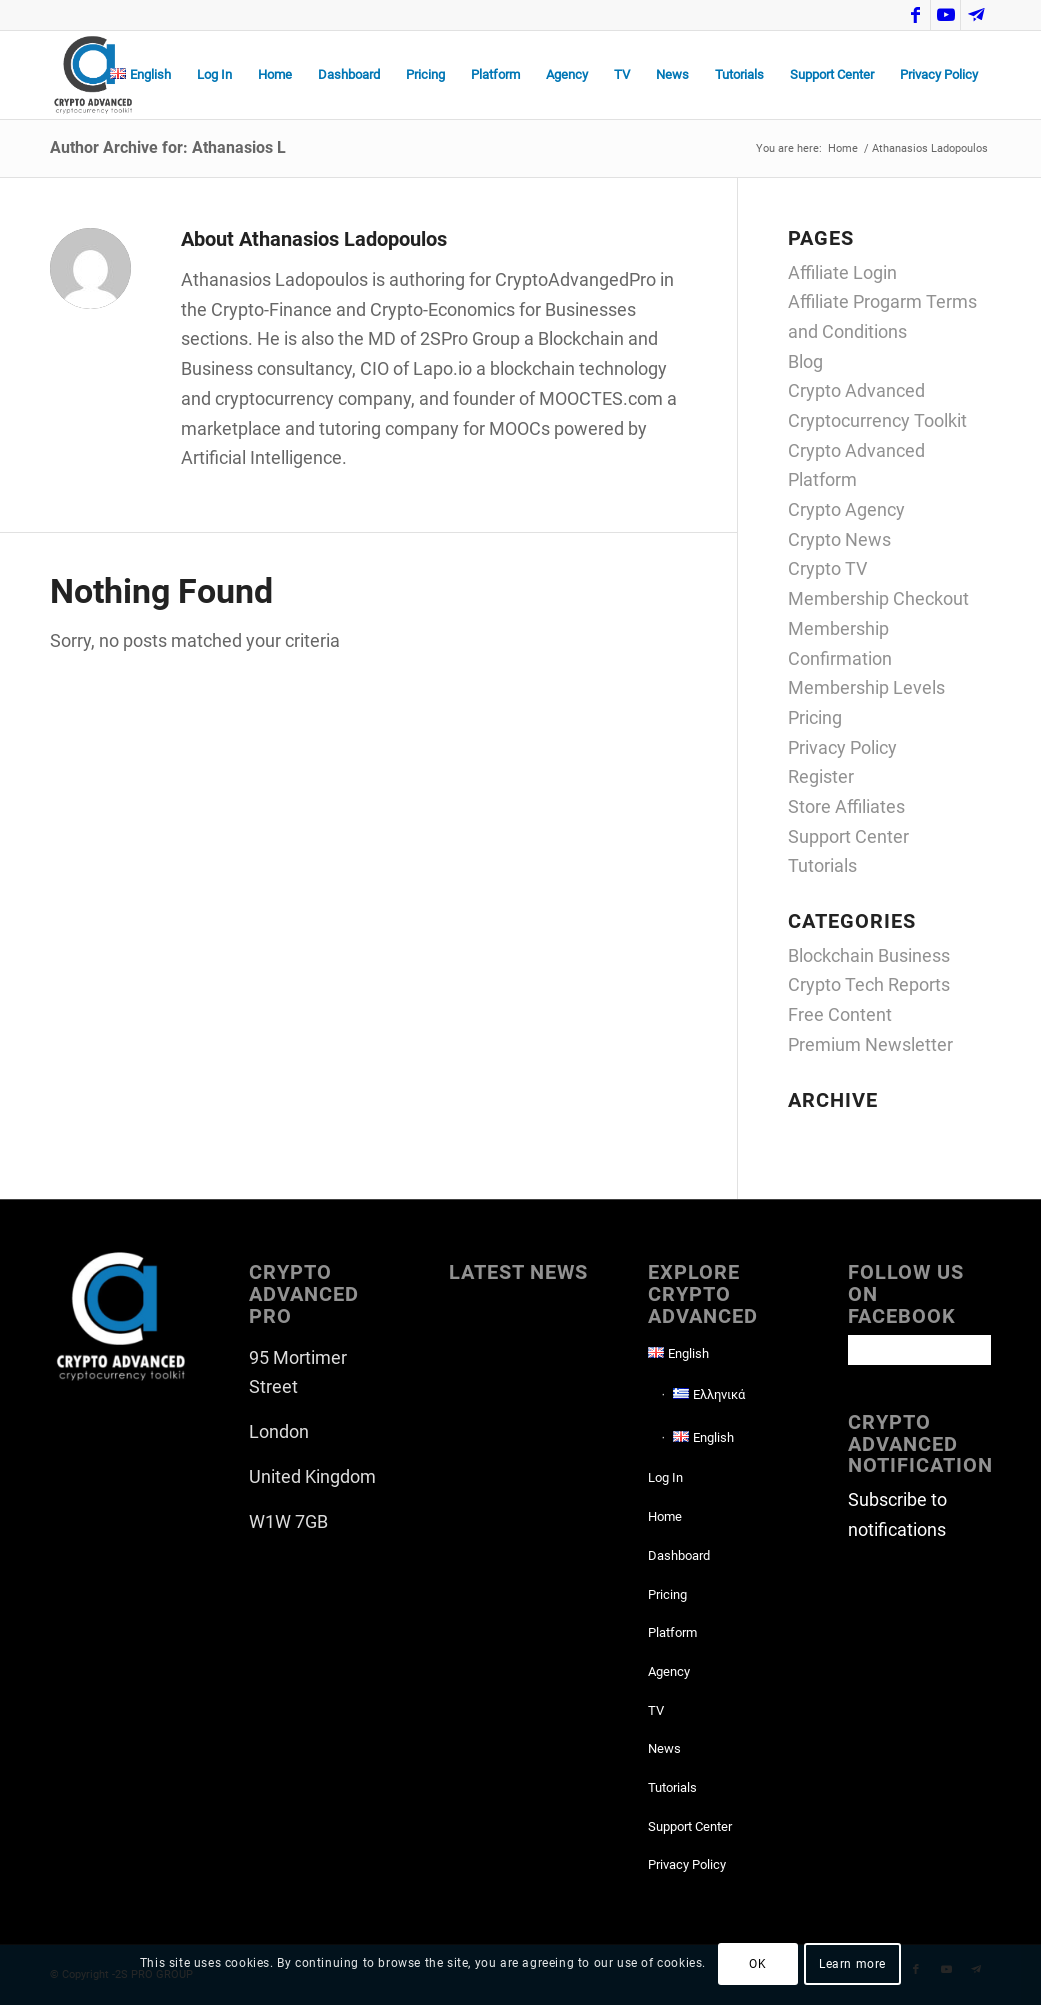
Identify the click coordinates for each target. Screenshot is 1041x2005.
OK (757, 1964)
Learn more (852, 1964)
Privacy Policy (842, 747)
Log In (665, 1477)
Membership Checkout (878, 598)
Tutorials (822, 865)
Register (821, 776)
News (664, 1748)
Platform (672, 1632)
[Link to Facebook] (915, 15)
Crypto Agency (846, 509)
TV (656, 1710)
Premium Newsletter (870, 1044)
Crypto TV (827, 568)
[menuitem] (140, 75)
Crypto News (839, 539)
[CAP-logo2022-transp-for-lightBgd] (93, 75)
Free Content (840, 1014)
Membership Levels (866, 687)
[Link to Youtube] (945, 15)
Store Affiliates (846, 806)
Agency (669, 1671)
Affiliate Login (842, 272)
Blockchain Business (869, 955)
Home (665, 1516)
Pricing (815, 717)
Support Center (848, 836)
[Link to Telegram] (976, 15)
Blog (805, 361)
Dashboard (679, 1555)
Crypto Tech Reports (869, 984)
